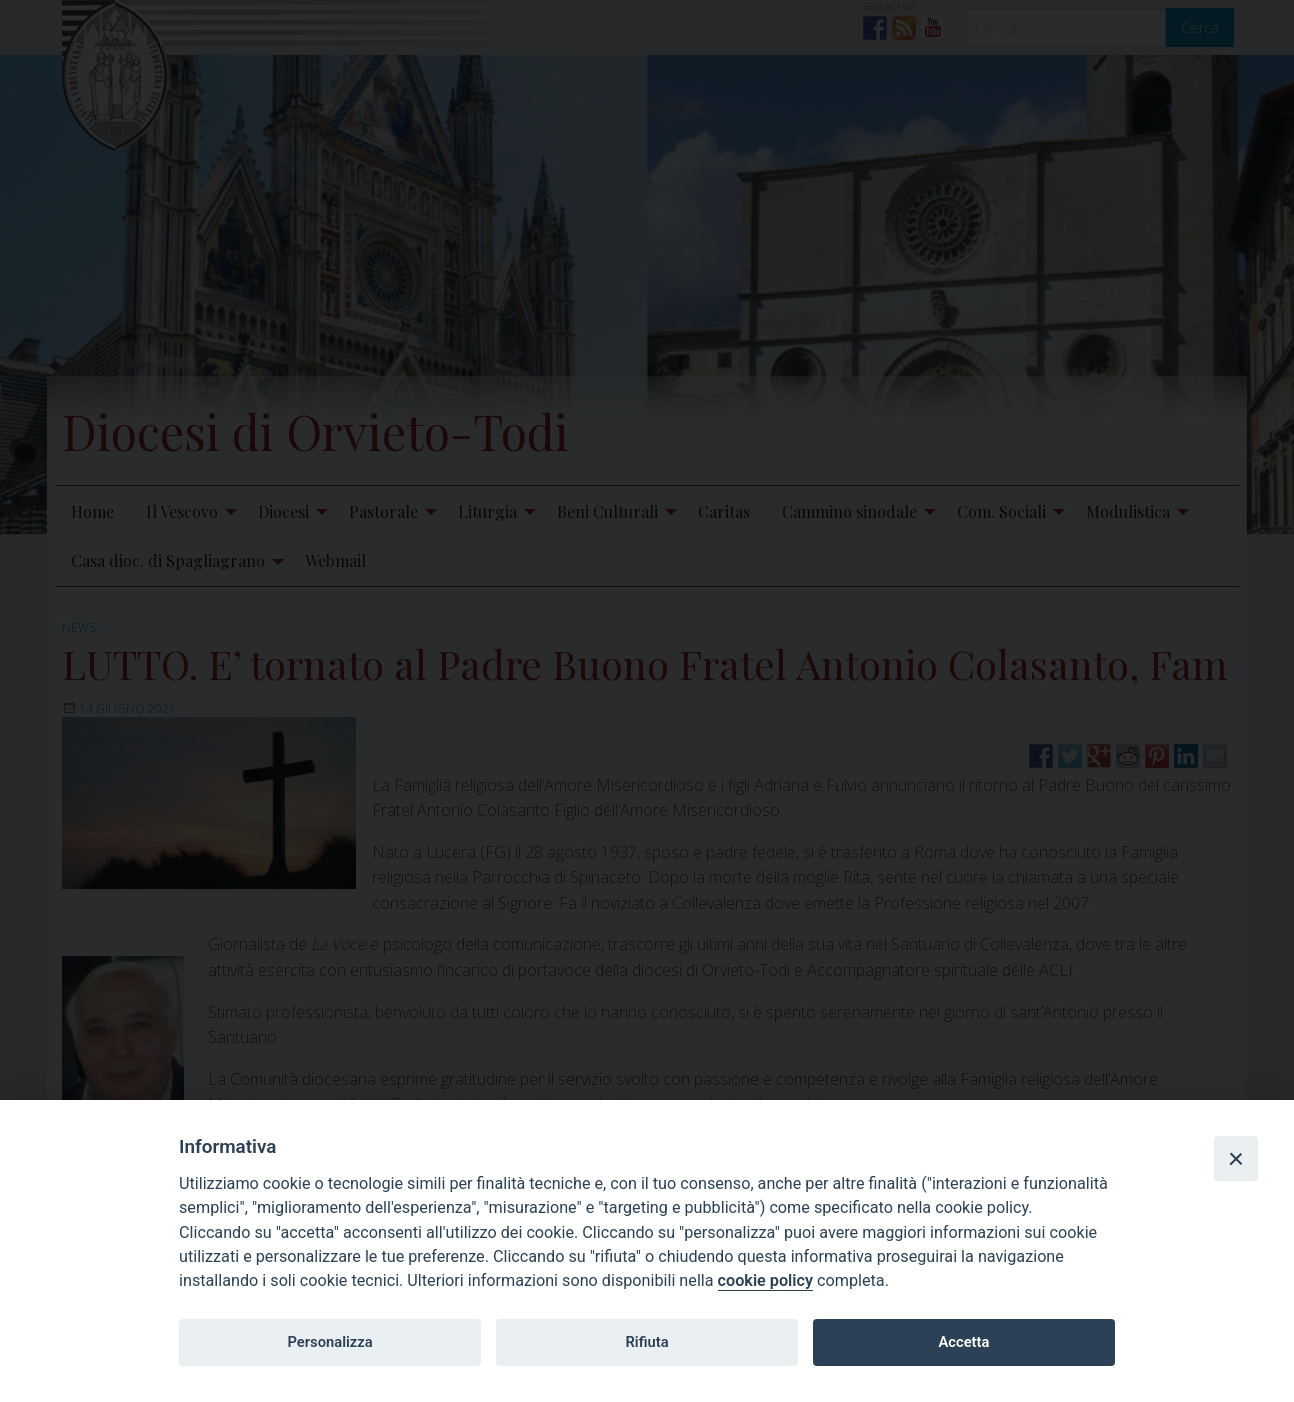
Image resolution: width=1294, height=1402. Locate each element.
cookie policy (765, 1280)
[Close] (1236, 1158)
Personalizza (329, 1342)
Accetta (963, 1342)
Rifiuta (646, 1342)
